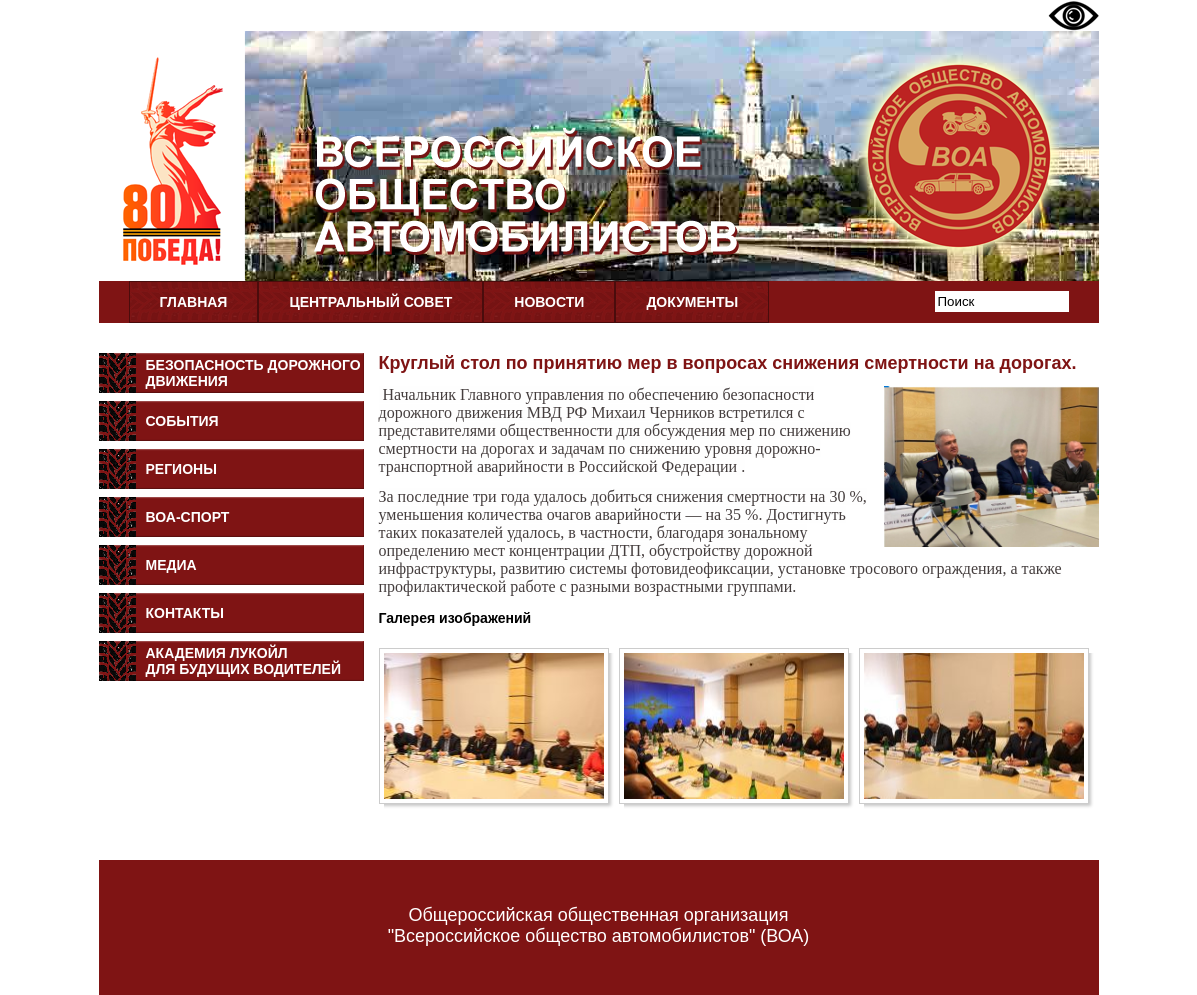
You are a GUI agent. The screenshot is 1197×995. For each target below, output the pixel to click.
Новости (549, 302)
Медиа (171, 565)
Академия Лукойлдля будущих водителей (244, 661)
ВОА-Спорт (188, 517)
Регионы (181, 469)
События (182, 421)
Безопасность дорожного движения (253, 373)
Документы (692, 302)
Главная (194, 302)
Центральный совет (370, 302)
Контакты (185, 613)
